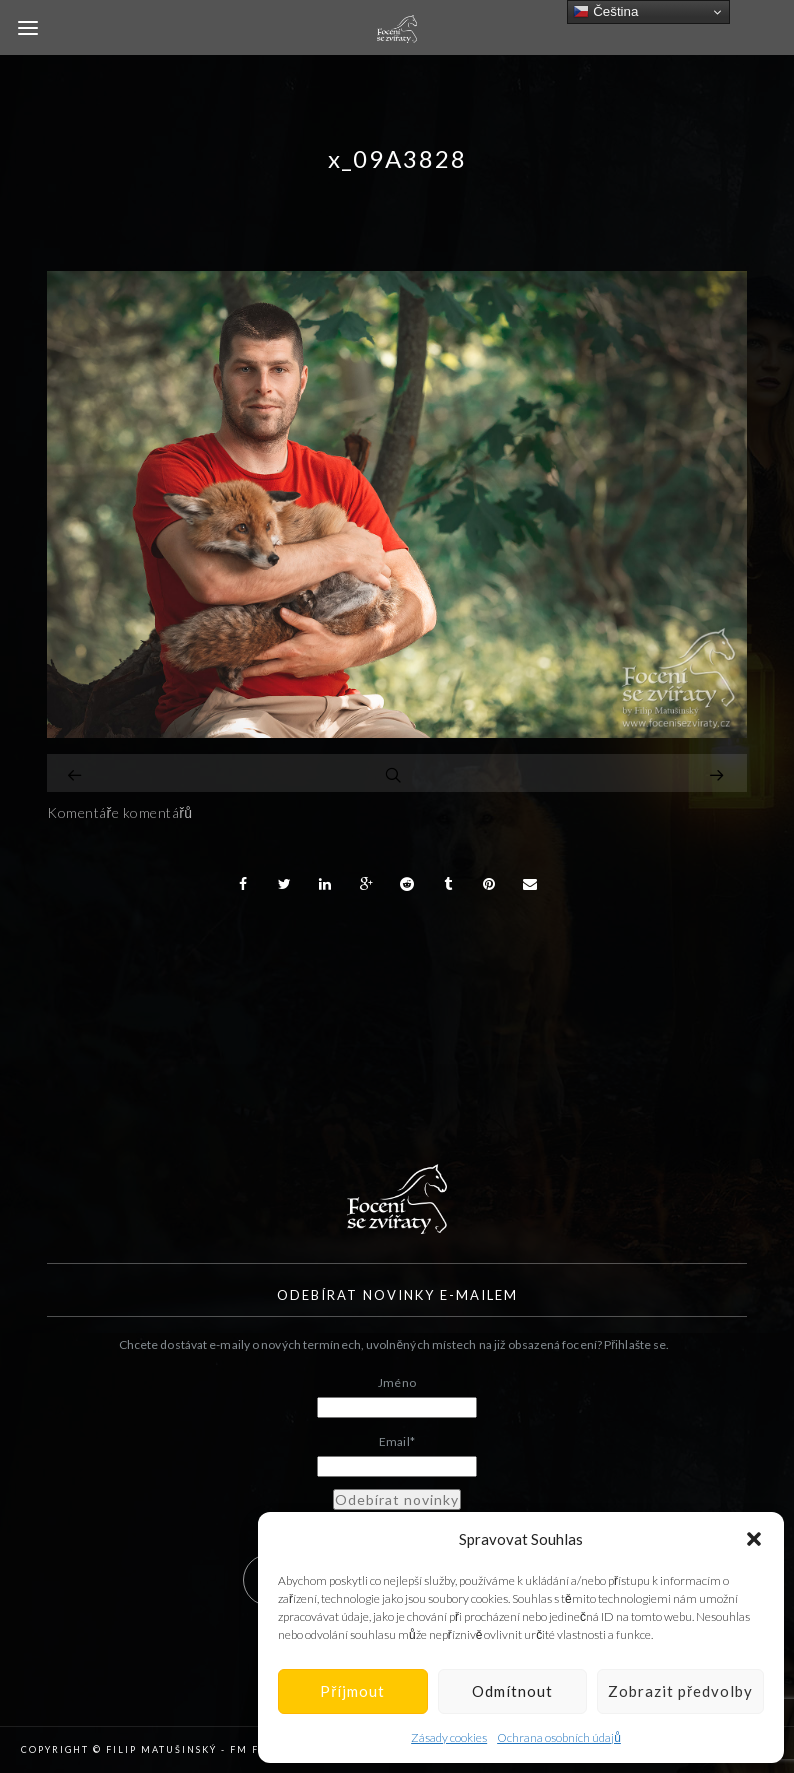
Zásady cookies (449, 1737)
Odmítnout (512, 1691)
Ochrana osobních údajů (559, 1737)
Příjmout (352, 1691)
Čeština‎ (605, 12)
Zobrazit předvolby (680, 1691)
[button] (754, 1539)
